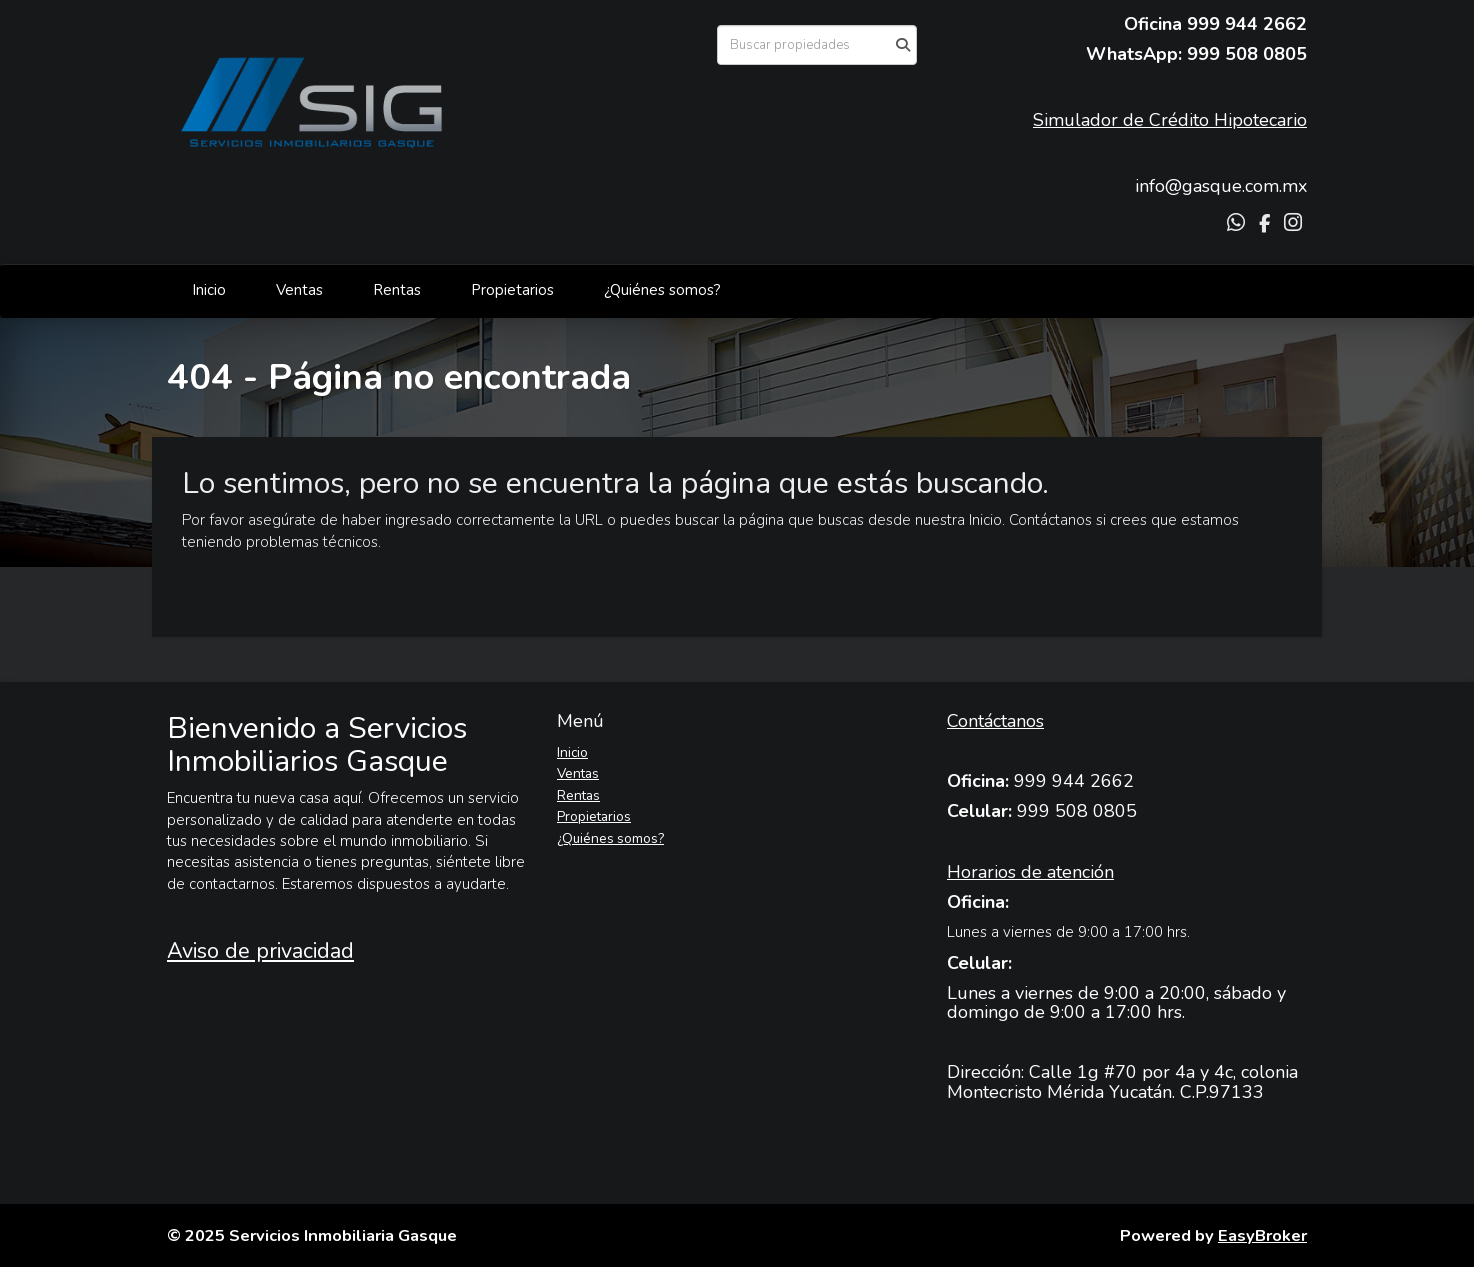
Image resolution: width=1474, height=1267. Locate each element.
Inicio (209, 290)
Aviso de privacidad (260, 951)
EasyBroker (1262, 1235)
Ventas (299, 290)
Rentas (397, 290)
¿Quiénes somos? (662, 290)
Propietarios (512, 290)
